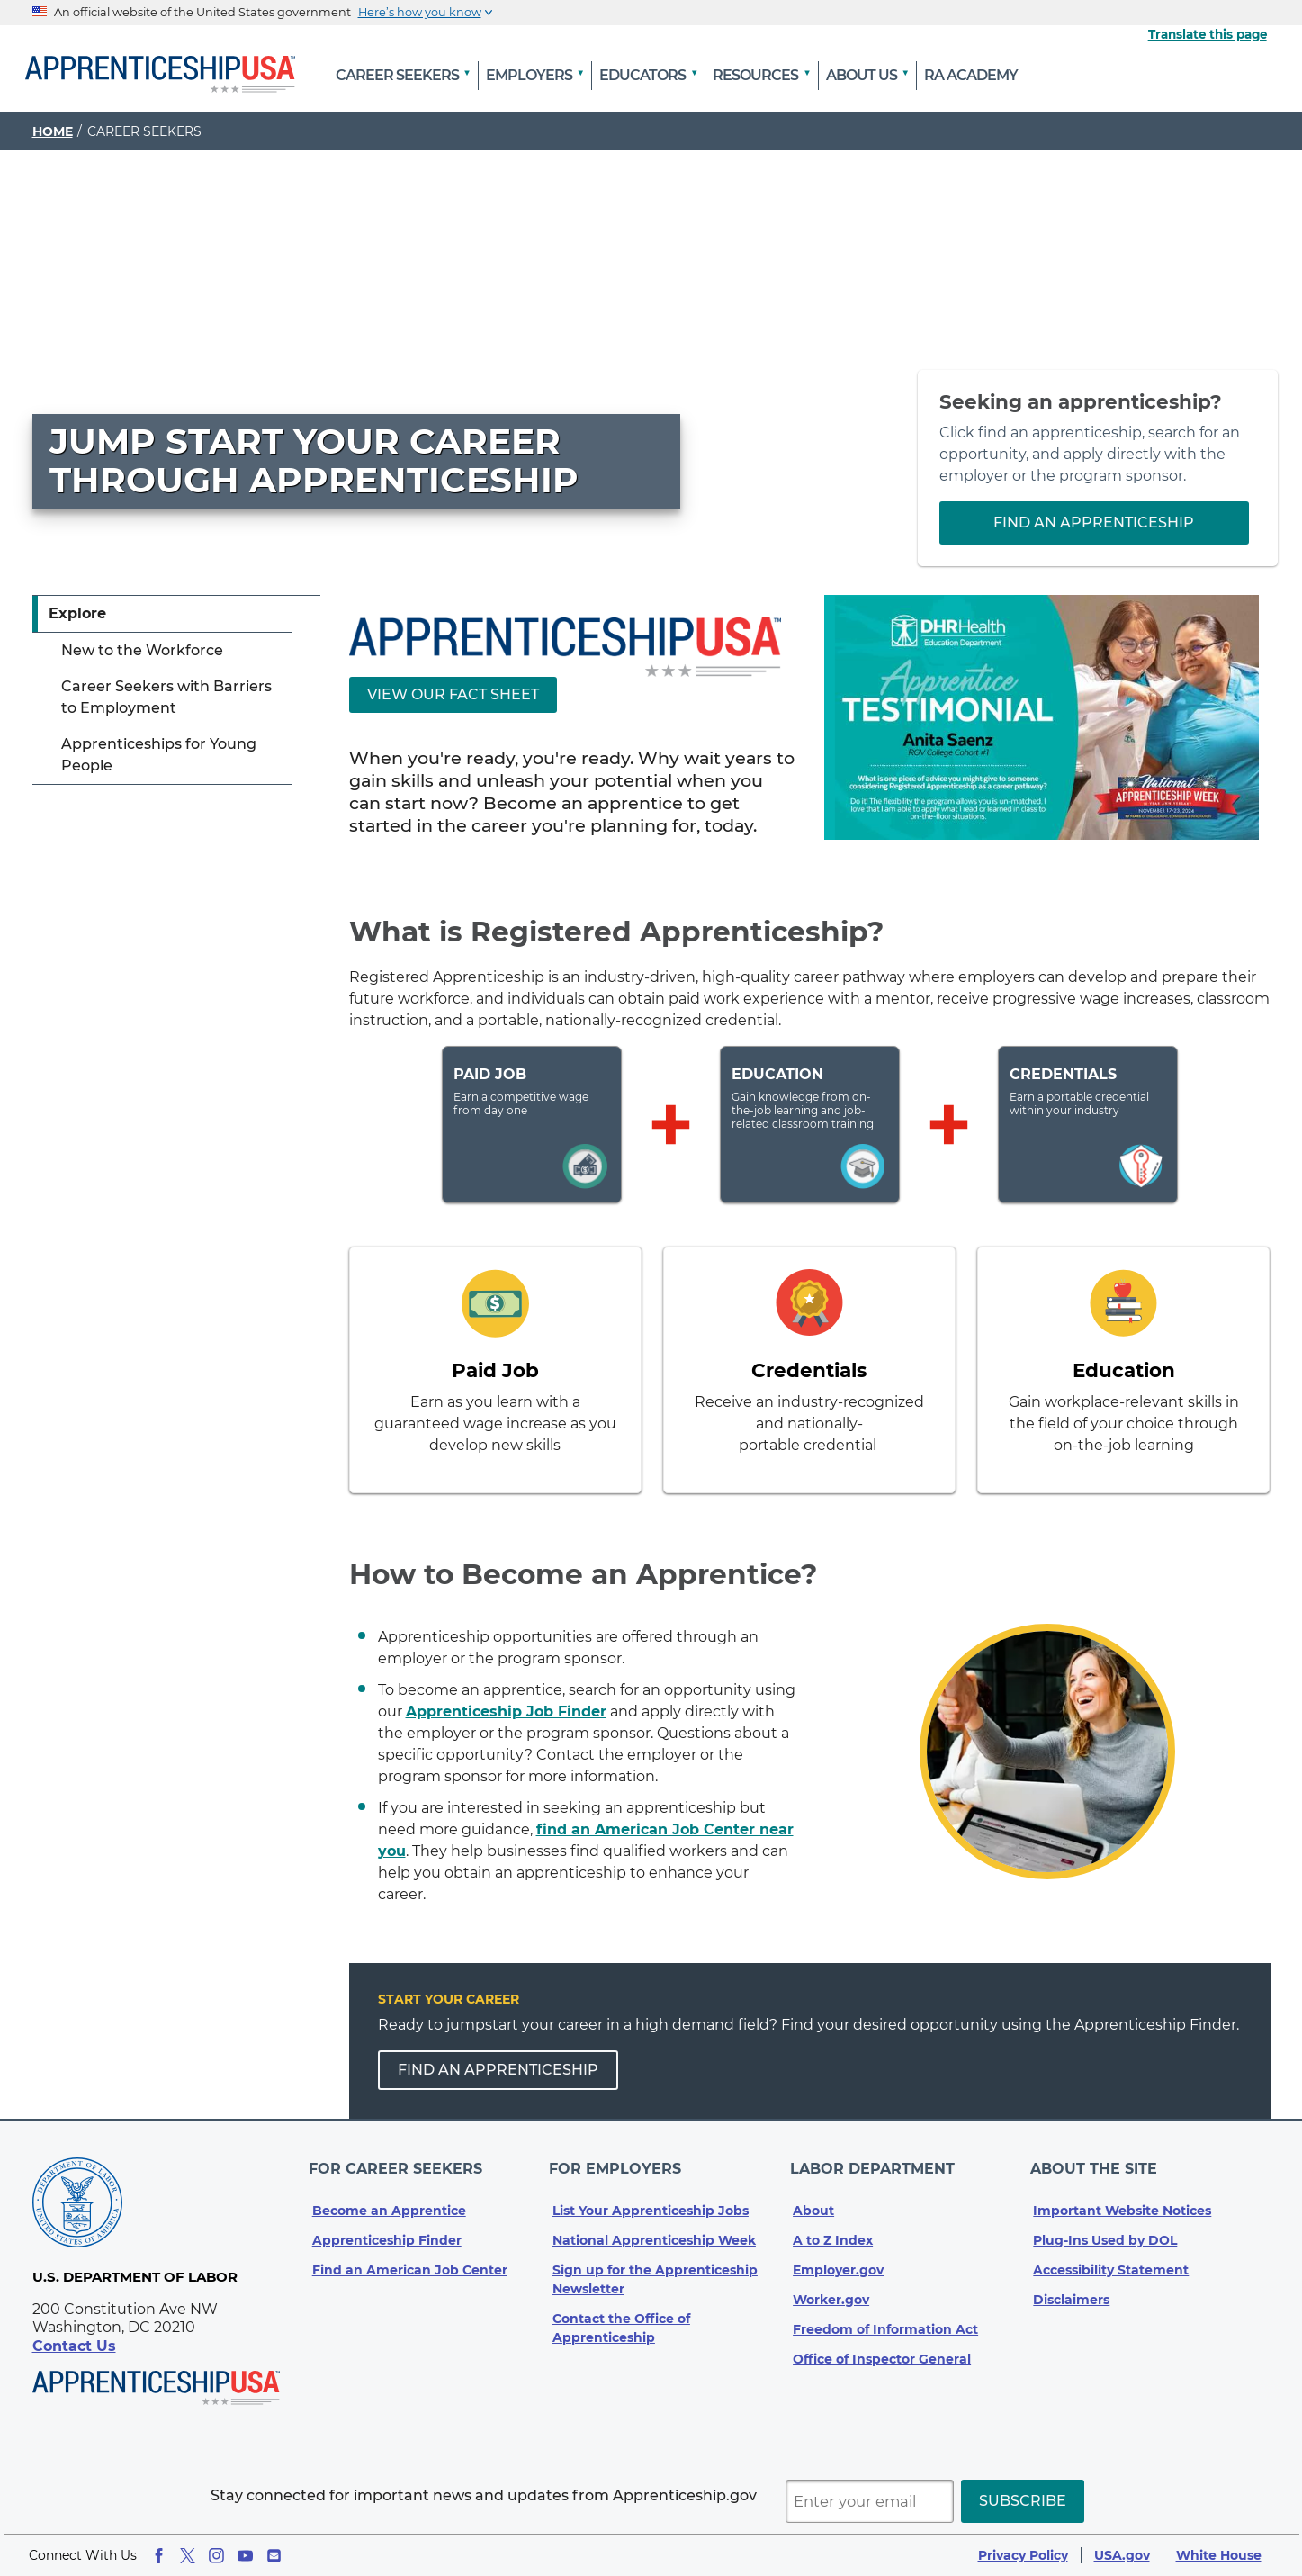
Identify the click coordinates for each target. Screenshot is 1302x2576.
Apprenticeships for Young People (158, 754)
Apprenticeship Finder (387, 2225)
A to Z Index (833, 2225)
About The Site (1096, 2160)
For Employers (618, 2160)
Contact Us (74, 2346)
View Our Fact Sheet (453, 694)
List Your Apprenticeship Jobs (650, 2195)
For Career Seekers (399, 2160)
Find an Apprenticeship (1093, 522)
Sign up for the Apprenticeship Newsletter (655, 2264)
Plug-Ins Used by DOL (1105, 2225)
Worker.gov (831, 2284)
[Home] (160, 75)
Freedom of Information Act (885, 2314)
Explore (77, 613)
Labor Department (875, 2160)
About (813, 2195)
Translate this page (1207, 34)
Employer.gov (838, 2255)
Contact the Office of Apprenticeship (621, 2312)
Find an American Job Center (409, 2255)
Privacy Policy (1023, 2555)
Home (52, 131)
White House (1219, 2555)
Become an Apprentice (389, 2195)
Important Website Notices (1122, 2195)
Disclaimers (1071, 2284)
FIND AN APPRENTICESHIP (498, 2069)
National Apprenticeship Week (654, 2225)
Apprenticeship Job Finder (506, 1711)
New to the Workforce (142, 650)
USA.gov (1122, 2555)
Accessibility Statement (1111, 2255)
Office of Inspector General (882, 2344)
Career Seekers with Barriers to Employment (166, 697)
